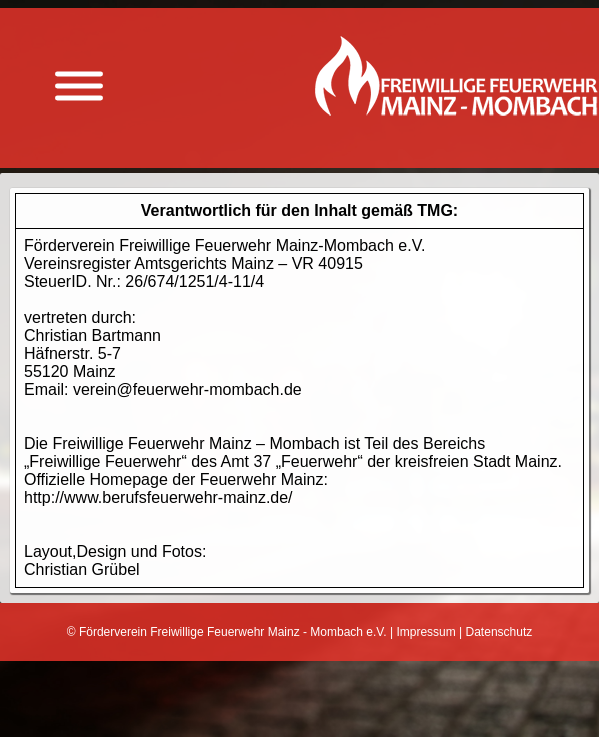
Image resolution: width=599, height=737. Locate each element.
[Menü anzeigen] (79, 86)
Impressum (425, 632)
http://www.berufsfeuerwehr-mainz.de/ (158, 497)
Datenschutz (499, 632)
